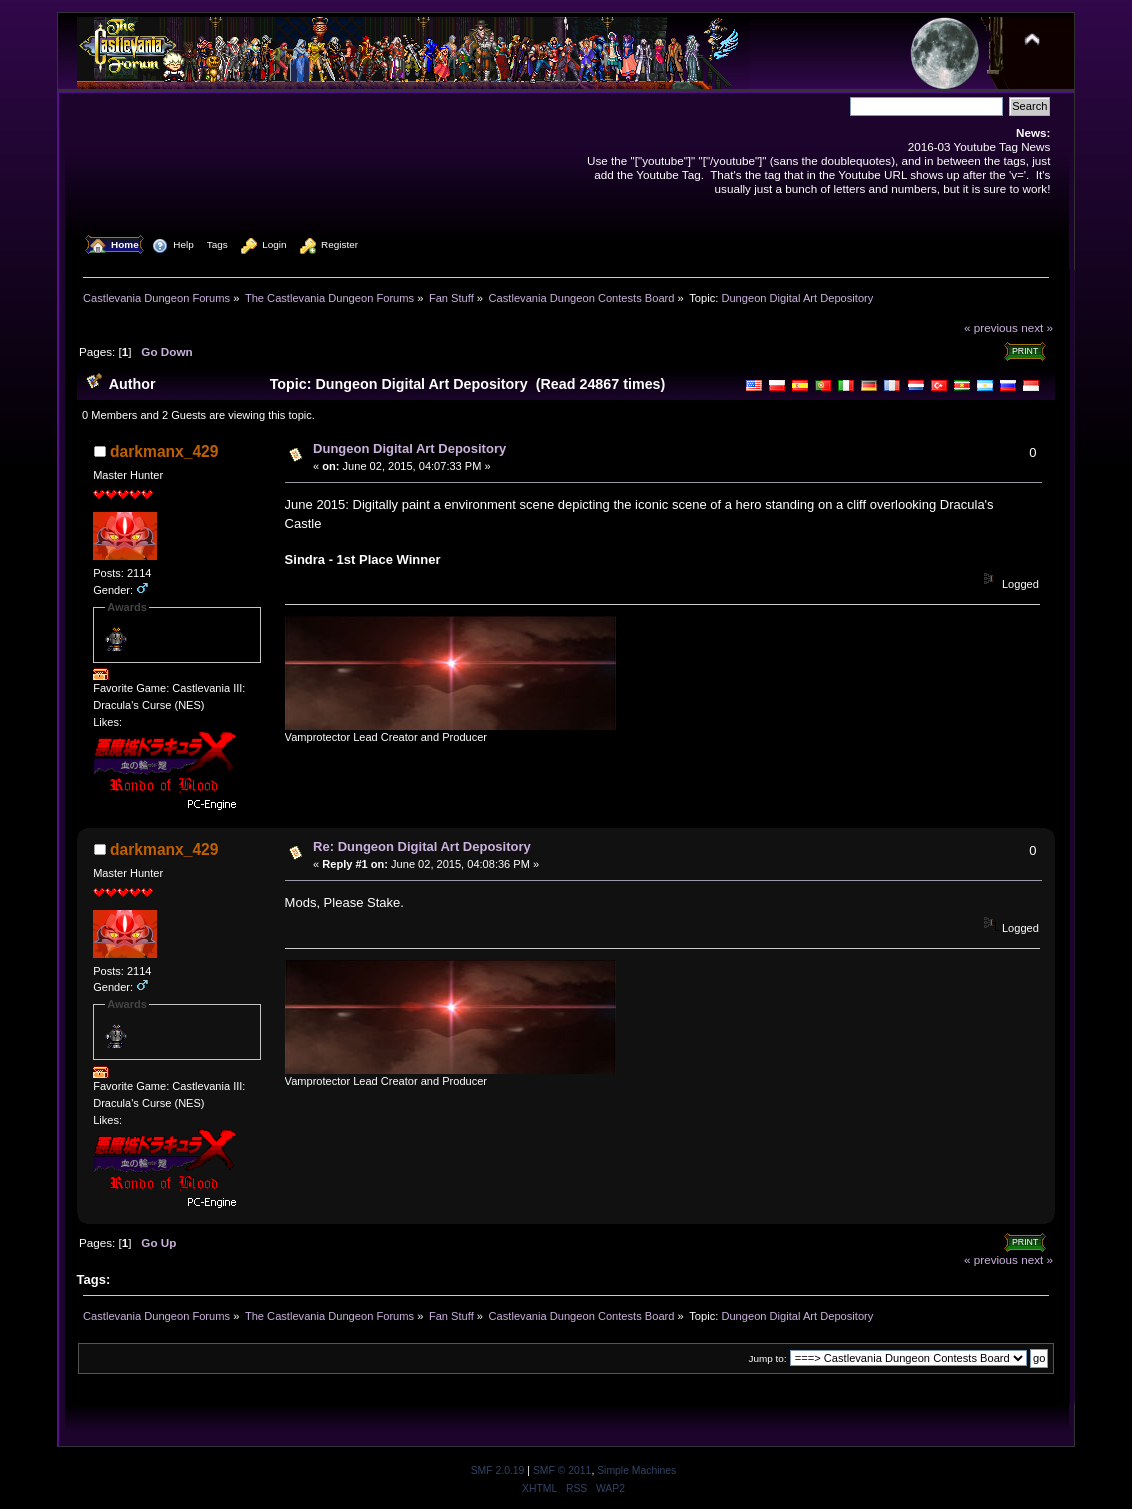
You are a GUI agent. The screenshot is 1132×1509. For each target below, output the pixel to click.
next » (1037, 327)
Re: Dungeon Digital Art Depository (422, 846)
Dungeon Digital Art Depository (409, 448)
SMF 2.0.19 (498, 1470)
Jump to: (767, 1358)
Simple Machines (636, 1470)
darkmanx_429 (164, 451)
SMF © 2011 (562, 1470)
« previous (991, 327)
